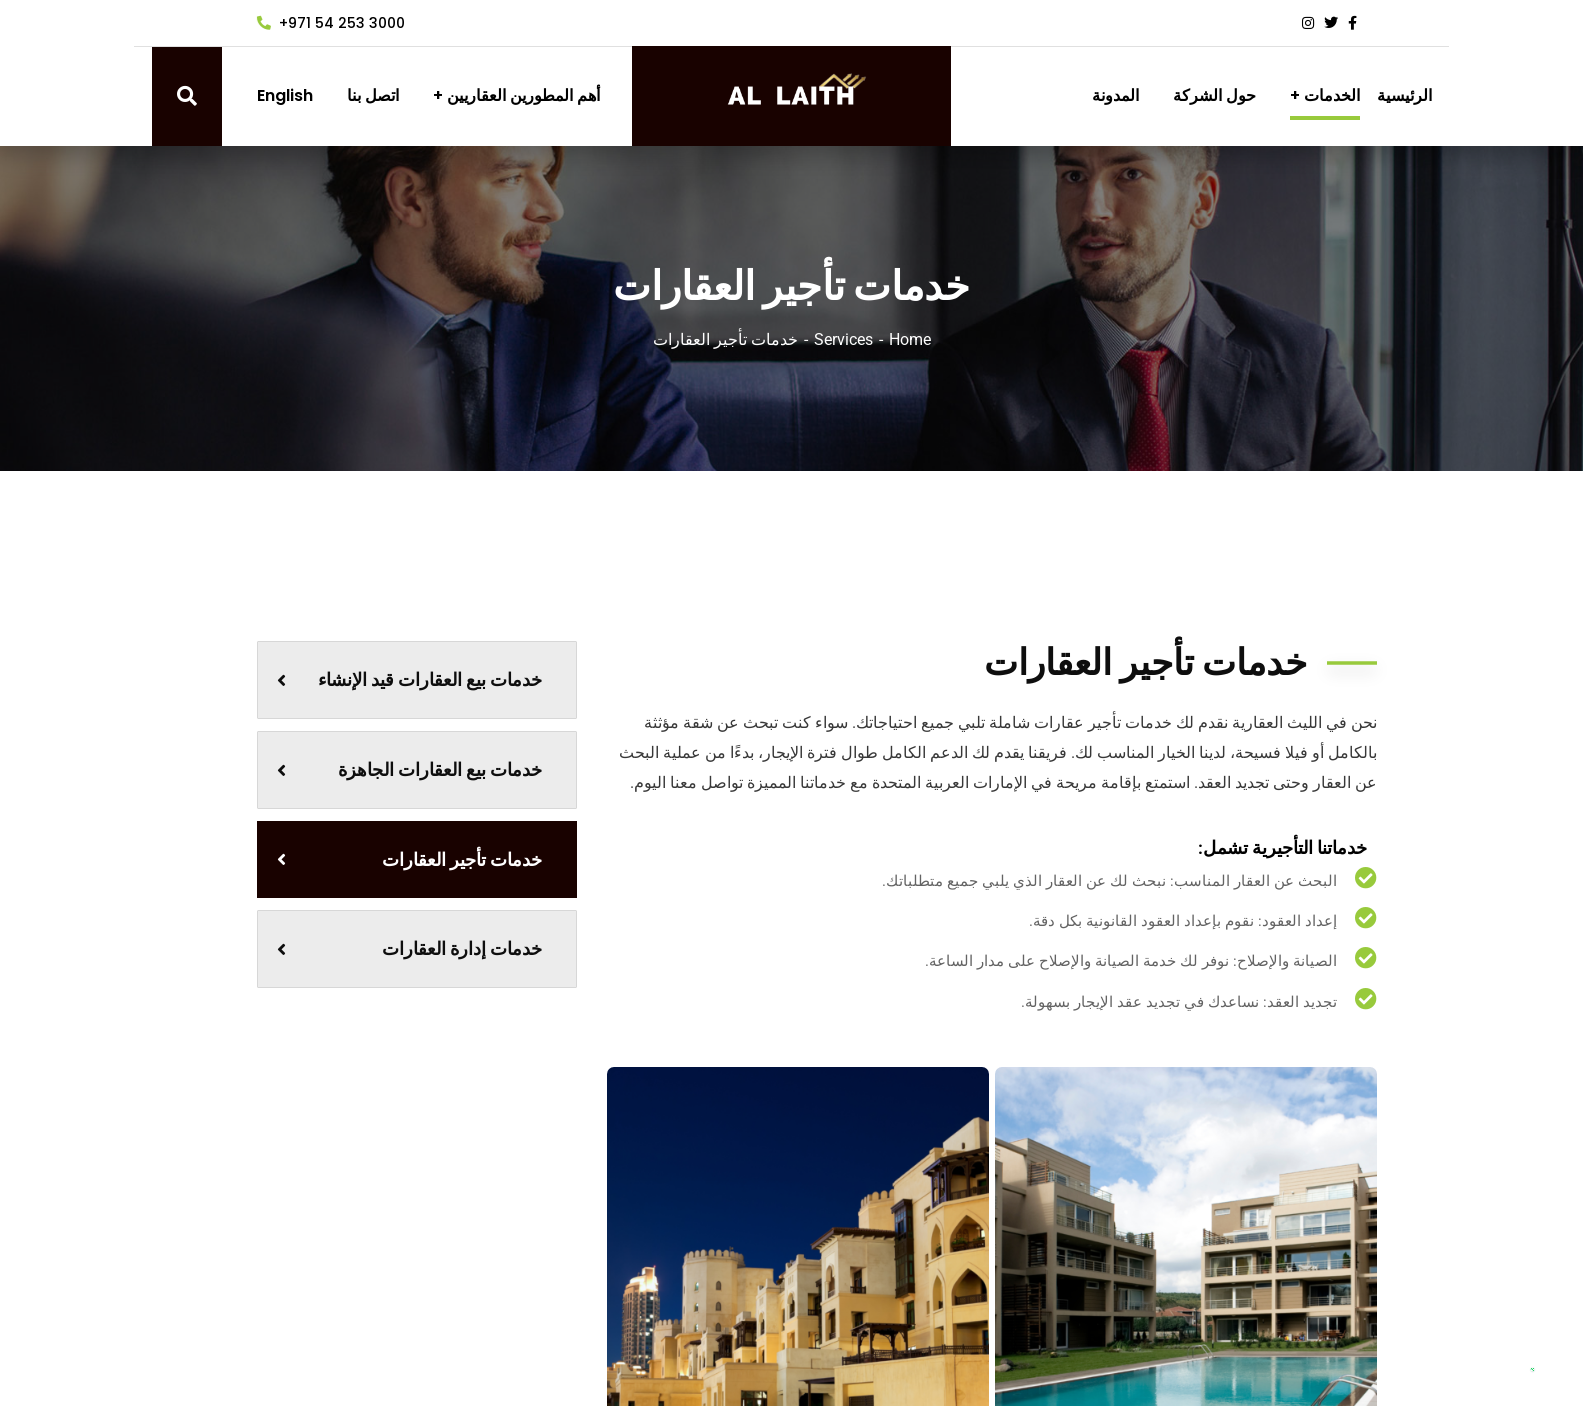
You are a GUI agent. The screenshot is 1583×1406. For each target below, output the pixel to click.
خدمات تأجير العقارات (409, 859)
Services (843, 339)
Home (910, 339)
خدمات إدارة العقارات (409, 948)
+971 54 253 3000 (331, 23)
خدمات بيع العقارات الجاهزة (409, 769)
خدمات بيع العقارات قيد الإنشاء (409, 679)
